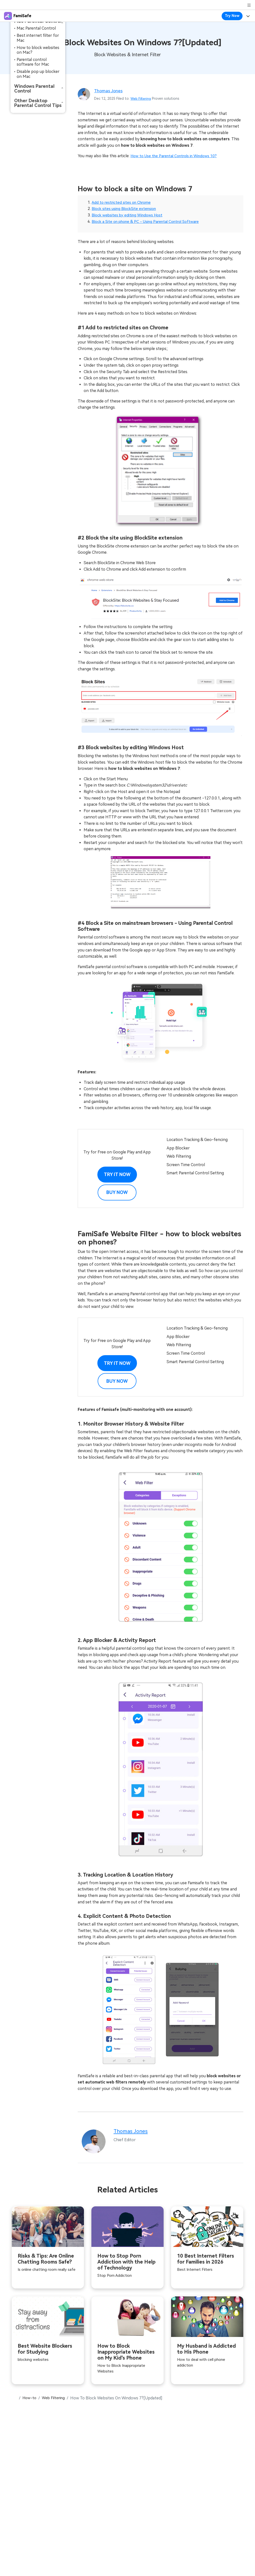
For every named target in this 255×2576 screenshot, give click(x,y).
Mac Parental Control (36, 28)
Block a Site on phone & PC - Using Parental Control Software (149, 221)
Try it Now (117, 1173)
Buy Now (117, 1191)
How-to (30, 2398)
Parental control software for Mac (33, 62)
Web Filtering (141, 98)
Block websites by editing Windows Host (129, 215)
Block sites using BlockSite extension (126, 208)
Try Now (232, 16)
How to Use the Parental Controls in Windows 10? (176, 155)
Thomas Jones (109, 90)
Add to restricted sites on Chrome (123, 202)
